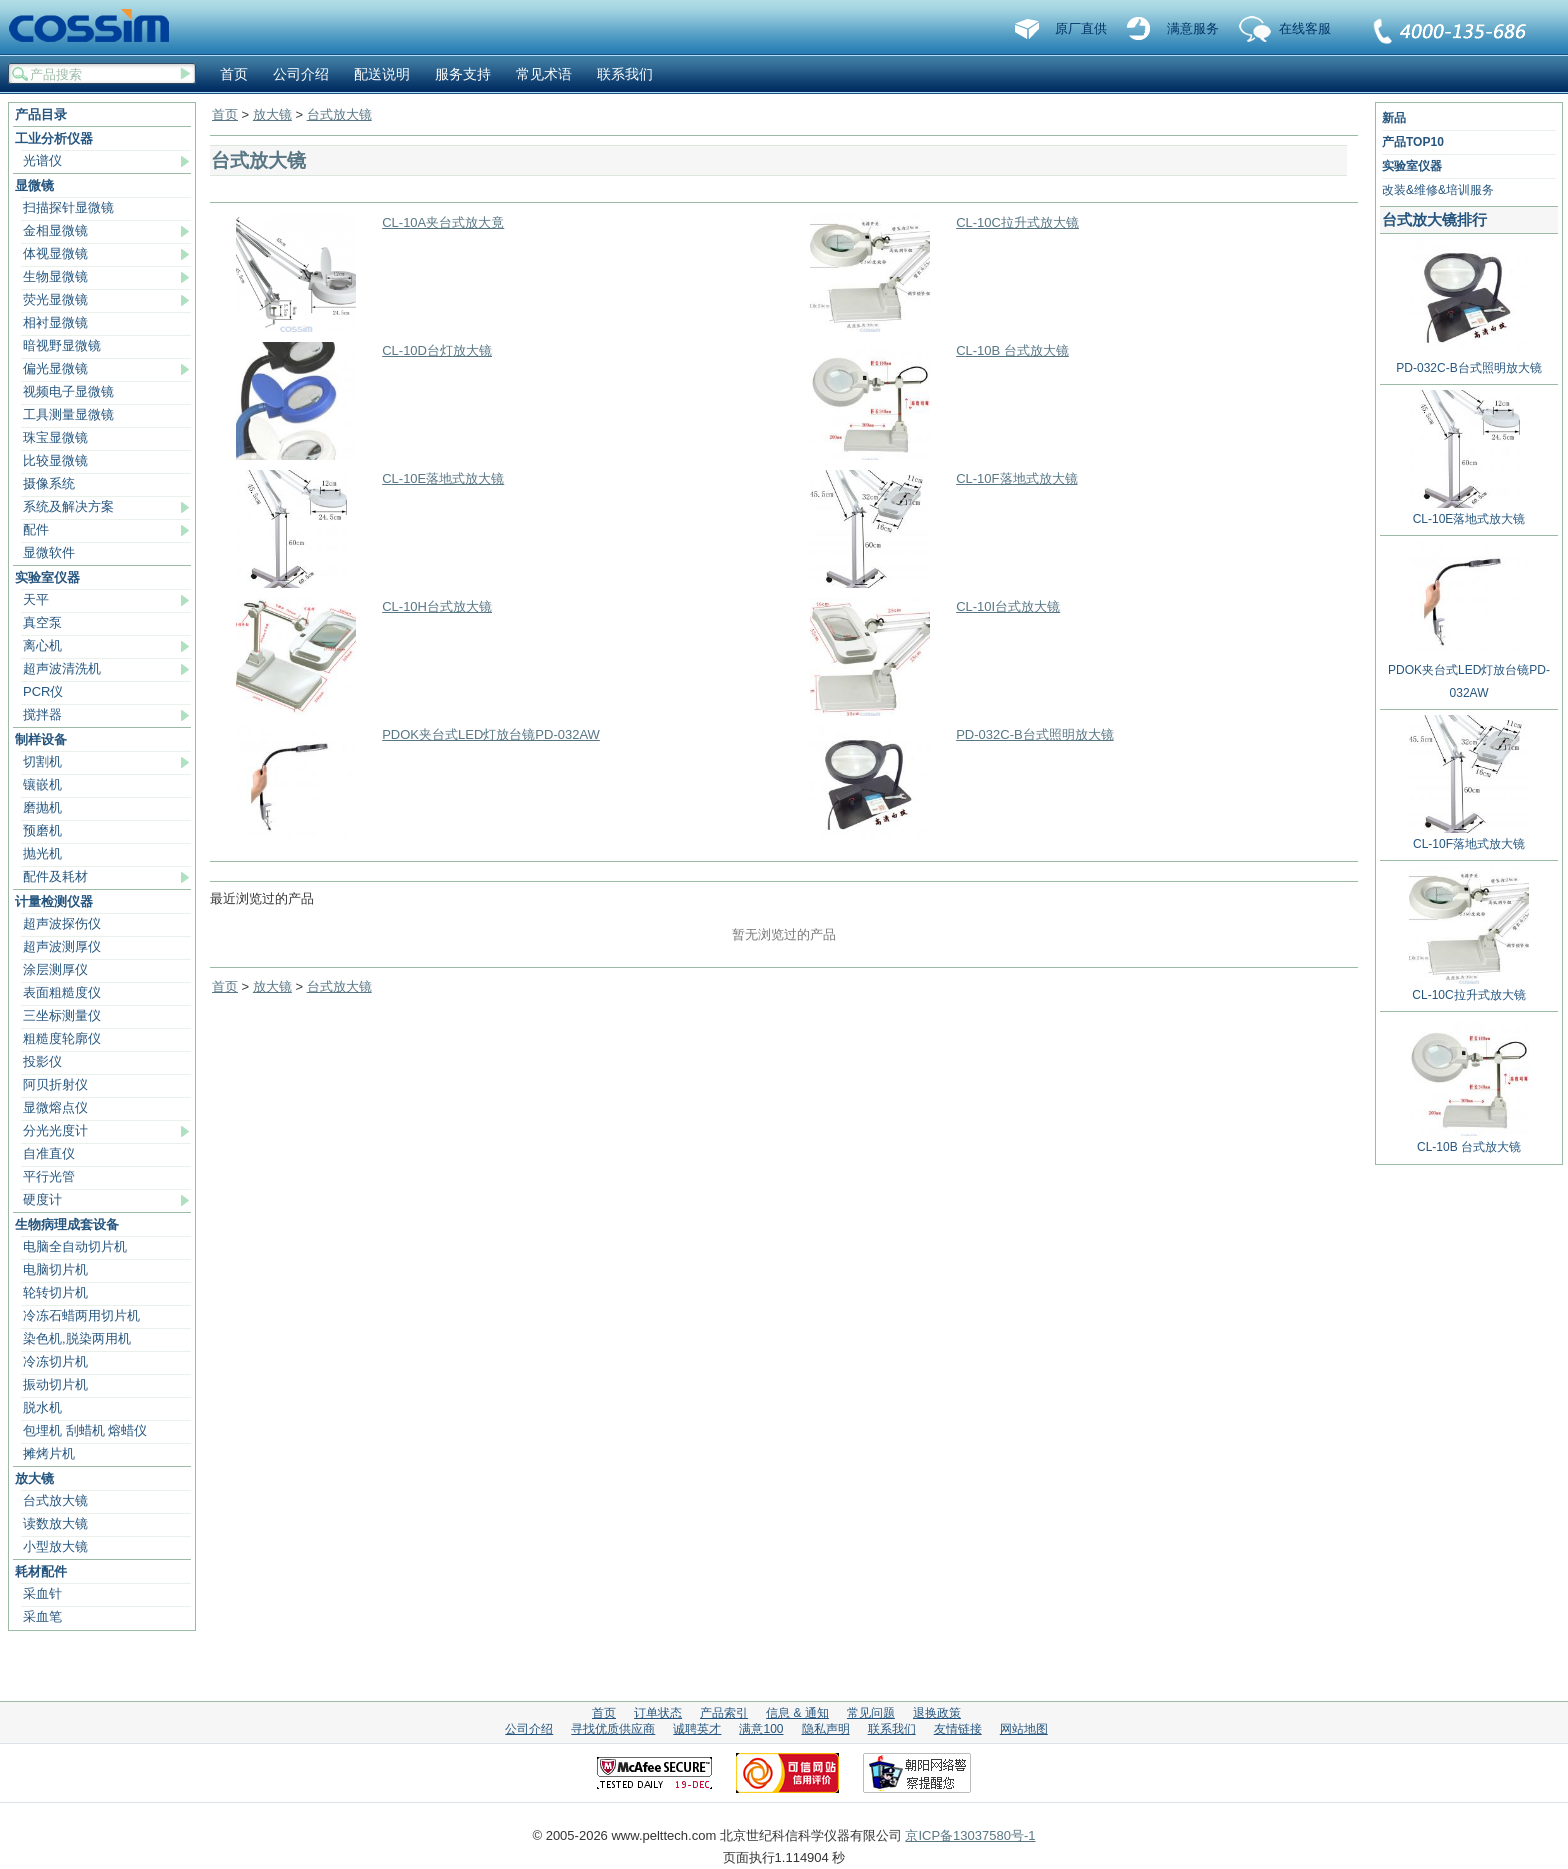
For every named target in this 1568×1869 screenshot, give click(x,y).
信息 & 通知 (797, 1713)
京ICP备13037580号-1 (970, 1835)
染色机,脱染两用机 (77, 1338)
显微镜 (34, 185)
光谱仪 (42, 160)
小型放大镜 (55, 1546)
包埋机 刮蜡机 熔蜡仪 (85, 1430)
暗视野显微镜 (62, 345)
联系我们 (1451, 33)
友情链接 (958, 1729)
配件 (36, 529)
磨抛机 (42, 807)
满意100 (761, 1729)
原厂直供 (1081, 28)
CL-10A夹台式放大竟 (443, 222)
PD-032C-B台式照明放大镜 (1034, 734)
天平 (36, 599)
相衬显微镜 (55, 322)
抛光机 (42, 853)
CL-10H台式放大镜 (437, 606)
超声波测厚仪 (62, 946)
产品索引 (724, 1713)
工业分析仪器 (54, 138)
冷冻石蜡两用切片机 (81, 1315)
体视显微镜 (55, 253)
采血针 (42, 1593)
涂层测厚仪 (55, 969)
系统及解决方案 (68, 506)
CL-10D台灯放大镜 (437, 350)
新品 (1394, 118)
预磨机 (42, 830)
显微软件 (49, 552)
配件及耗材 (55, 876)
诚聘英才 (697, 1729)
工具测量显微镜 (68, 414)
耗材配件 (41, 1571)
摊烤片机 (49, 1453)
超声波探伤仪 (62, 923)
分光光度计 (55, 1130)
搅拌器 (42, 714)
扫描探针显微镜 (68, 207)
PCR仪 (43, 691)
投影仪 (42, 1061)
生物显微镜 (55, 276)
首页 (234, 74)
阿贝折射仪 (55, 1084)
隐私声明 (826, 1729)
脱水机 (42, 1407)
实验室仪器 (47, 577)
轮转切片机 (55, 1292)
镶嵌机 (42, 784)
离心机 (42, 645)
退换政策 (937, 1713)
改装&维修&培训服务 (1438, 190)
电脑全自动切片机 (75, 1246)
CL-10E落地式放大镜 (443, 478)
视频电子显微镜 (68, 391)
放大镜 (34, 1478)
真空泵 (42, 622)
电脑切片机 (55, 1269)
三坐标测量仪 (62, 1015)
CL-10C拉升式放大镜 (1017, 222)
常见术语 (544, 74)
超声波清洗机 (62, 668)
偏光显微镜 (55, 368)
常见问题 (871, 1713)
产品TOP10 (1413, 142)
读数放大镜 (55, 1523)
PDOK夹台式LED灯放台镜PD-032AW (491, 734)
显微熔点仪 (55, 1107)
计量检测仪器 (54, 901)
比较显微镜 (55, 460)
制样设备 (41, 739)
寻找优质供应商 (613, 1729)
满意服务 (1193, 28)
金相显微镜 (55, 230)
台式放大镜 (55, 1500)
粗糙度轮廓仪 (62, 1038)
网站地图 (1024, 1729)
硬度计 (42, 1199)
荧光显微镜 (55, 299)
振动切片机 (55, 1384)
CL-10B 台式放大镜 (1012, 350)
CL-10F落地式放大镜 (1016, 478)
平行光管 (49, 1176)
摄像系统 (49, 483)
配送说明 (382, 74)
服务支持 (463, 74)
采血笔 (42, 1616)
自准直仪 (49, 1153)
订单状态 (658, 1713)
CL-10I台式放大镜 (1008, 606)
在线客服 (1305, 28)
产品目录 (41, 114)
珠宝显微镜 (55, 437)
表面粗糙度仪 (62, 992)
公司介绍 (301, 74)
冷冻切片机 (55, 1361)
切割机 (42, 761)
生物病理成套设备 (67, 1224)
